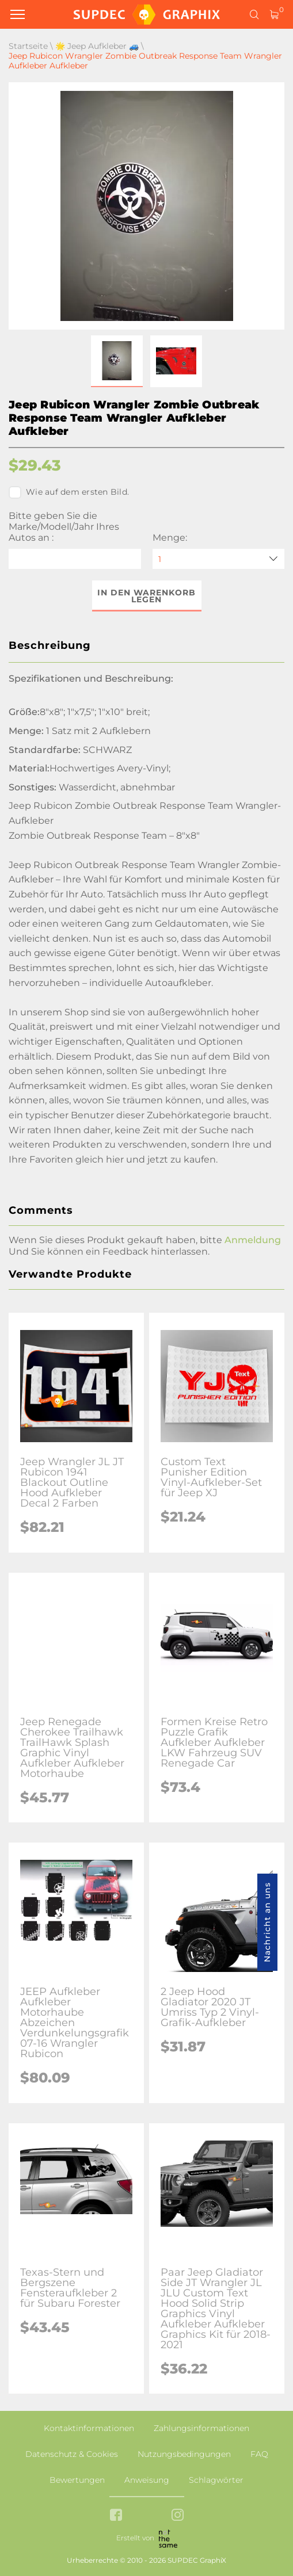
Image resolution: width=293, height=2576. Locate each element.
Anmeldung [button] (252, 1240)
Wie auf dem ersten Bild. (69, 492)
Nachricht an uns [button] (267, 1922)
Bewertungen (77, 2480)
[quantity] (219, 559)
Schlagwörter (216, 2480)
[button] (117, 361)
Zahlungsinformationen (201, 2428)
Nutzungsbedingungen (184, 2454)
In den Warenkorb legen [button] (146, 596)
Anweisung (146, 2480)
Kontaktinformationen (89, 2428)
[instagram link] (178, 2516)
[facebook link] (116, 2516)
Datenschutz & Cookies (71, 2454)
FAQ (259, 2454)
